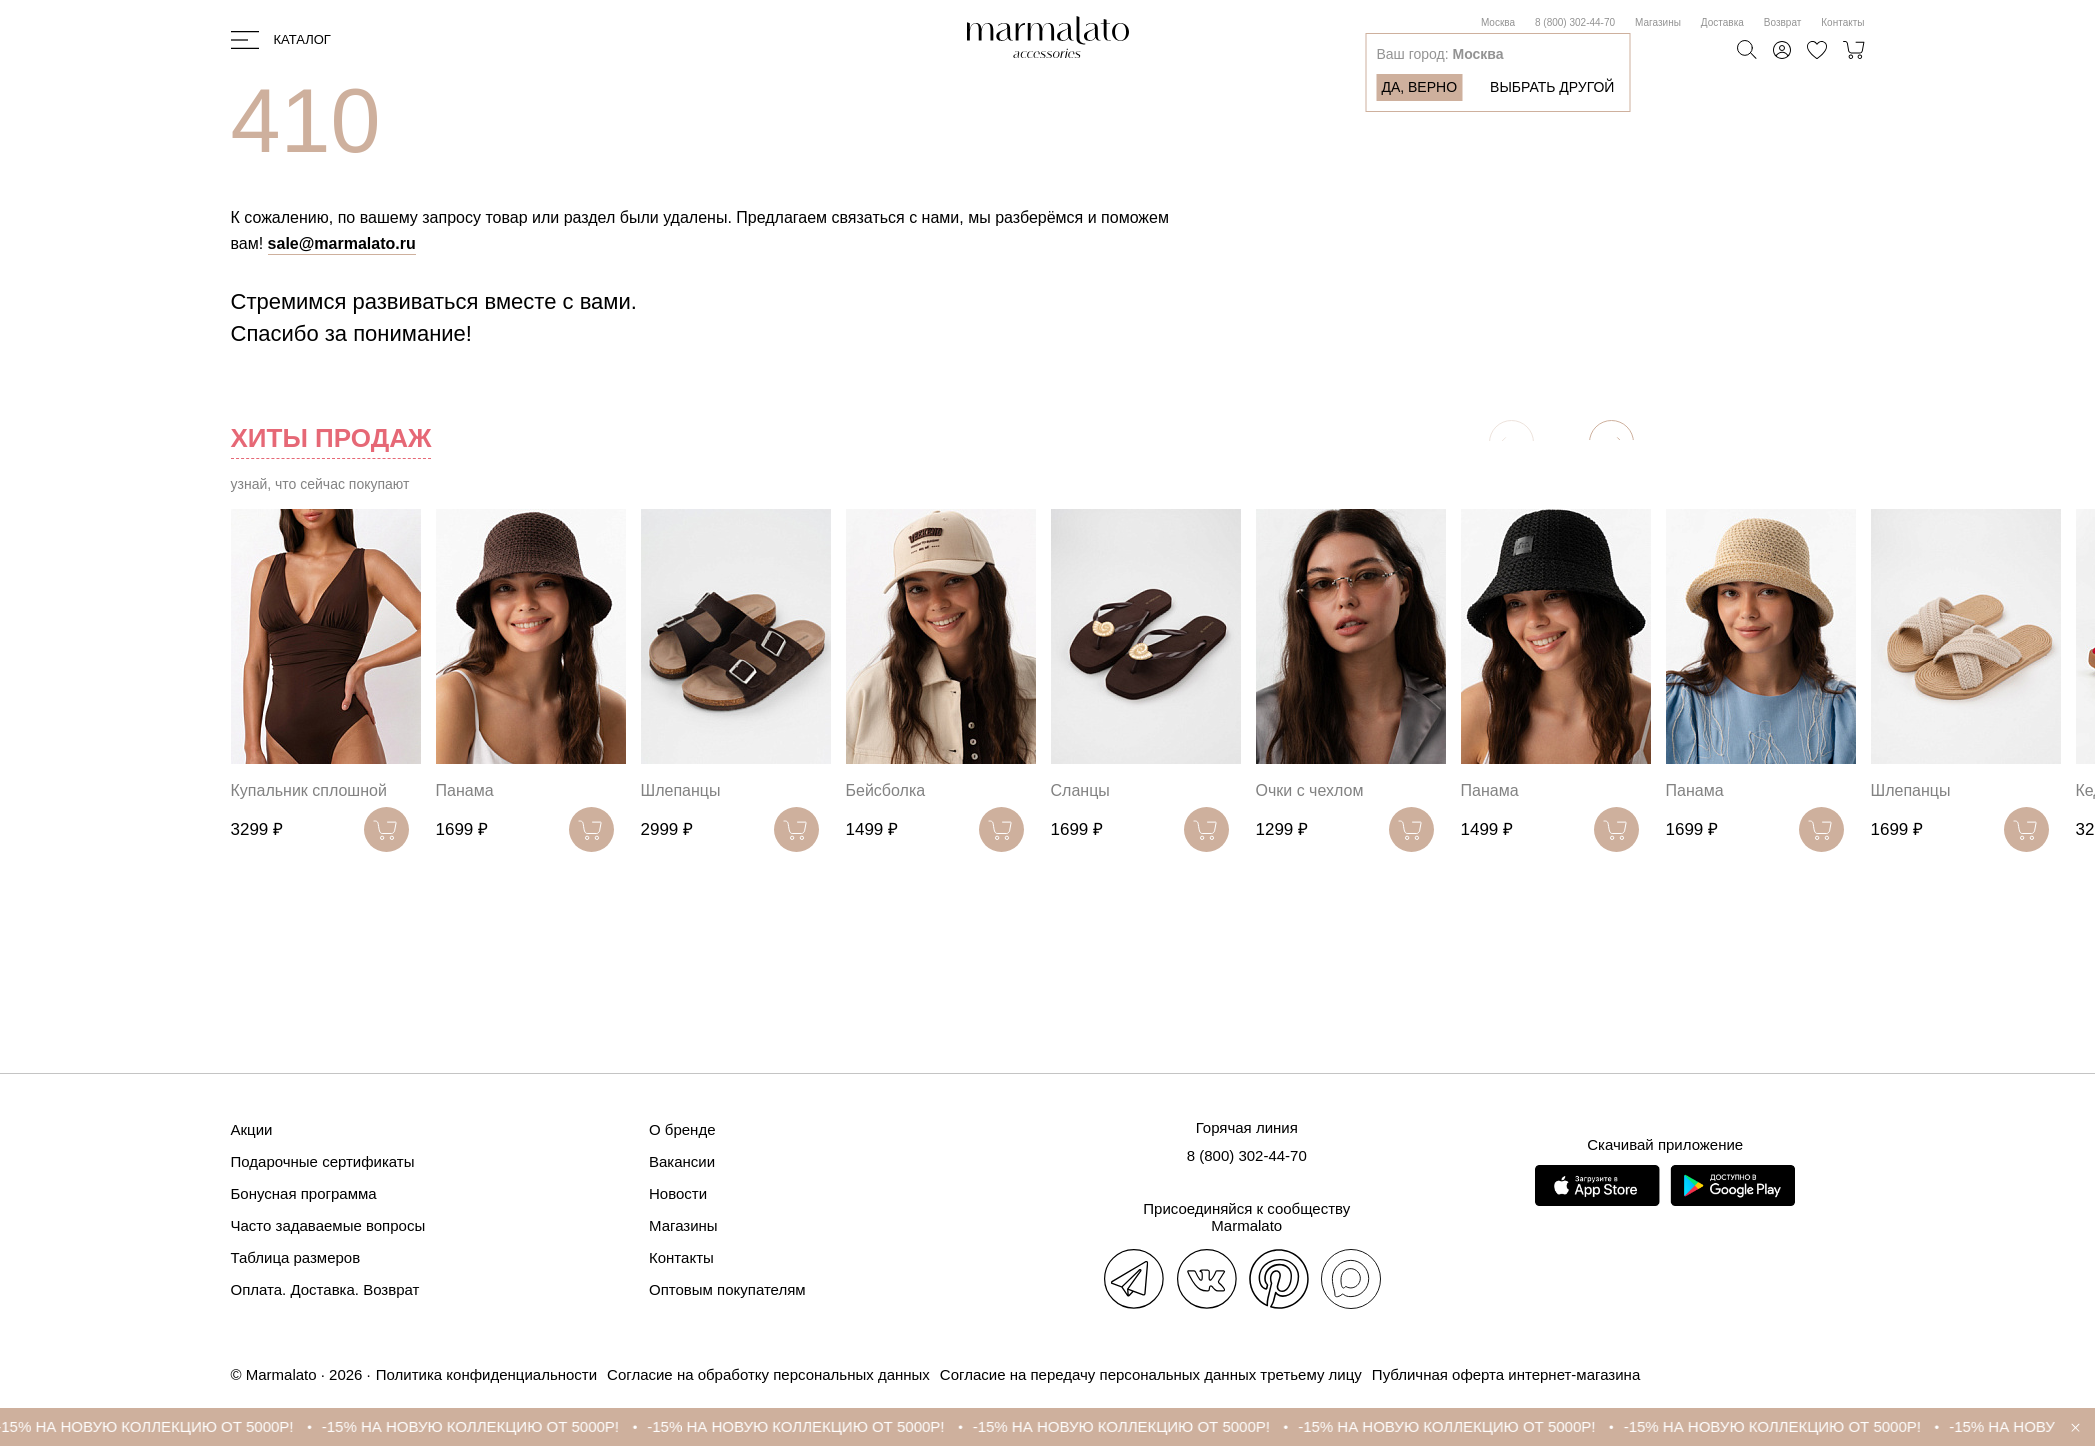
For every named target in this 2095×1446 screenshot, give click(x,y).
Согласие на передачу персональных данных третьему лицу (1151, 1374)
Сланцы (1080, 790)
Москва (1498, 22)
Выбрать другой (1552, 87)
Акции (252, 1129)
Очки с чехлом (1310, 790)
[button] (1611, 442)
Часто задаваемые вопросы (328, 1225)
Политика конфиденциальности (486, 1374)
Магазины (1658, 22)
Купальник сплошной (309, 790)
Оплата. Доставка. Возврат (325, 1289)
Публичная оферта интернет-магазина (1506, 1374)
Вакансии (682, 1161)
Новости (678, 1193)
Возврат (1783, 22)
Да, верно (1419, 87)
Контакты (1842, 22)
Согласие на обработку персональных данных (768, 1374)
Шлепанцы (681, 790)
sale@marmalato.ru (342, 243)
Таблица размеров (296, 1257)
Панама (465, 790)
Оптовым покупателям (727, 1289)
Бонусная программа (304, 1193)
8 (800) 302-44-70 (1575, 22)
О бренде (682, 1129)
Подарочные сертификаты (323, 1161)
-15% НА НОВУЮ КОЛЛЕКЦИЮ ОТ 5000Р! (165, 1426)
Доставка (1722, 22)
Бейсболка (886, 790)
